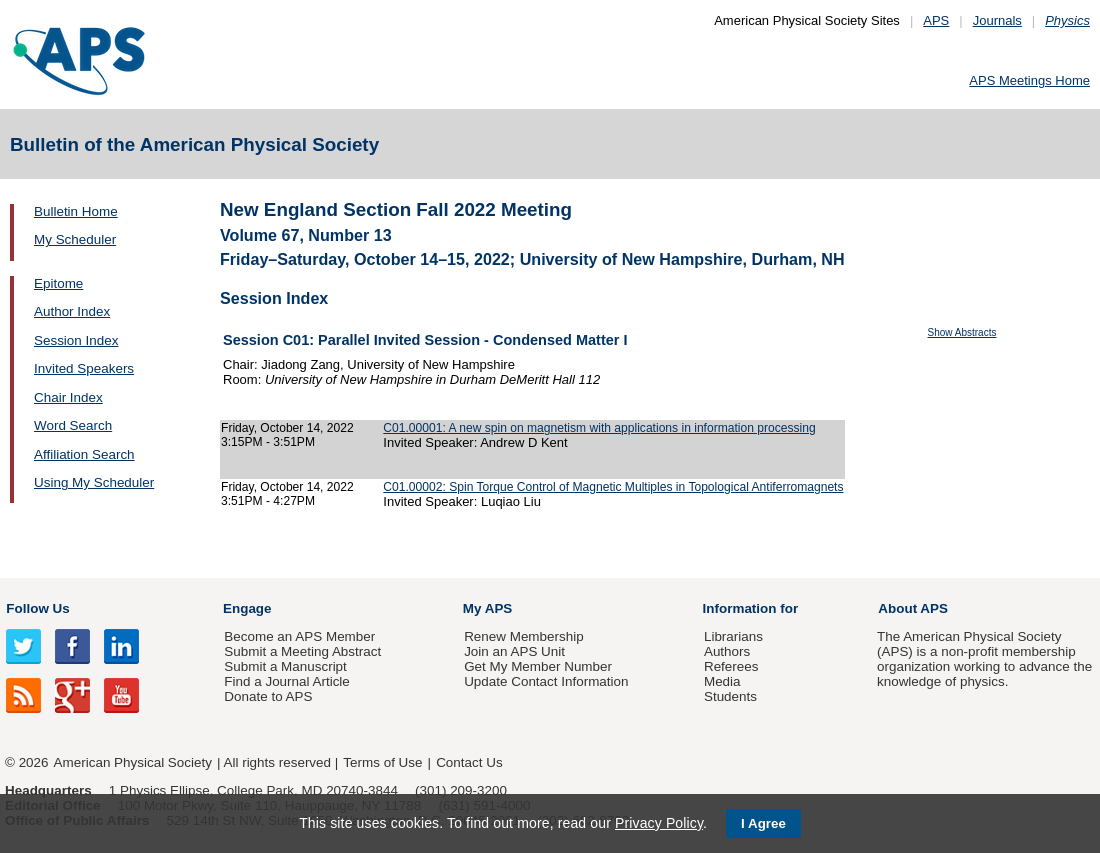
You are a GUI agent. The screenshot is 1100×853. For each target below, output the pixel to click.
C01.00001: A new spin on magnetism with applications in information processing (599, 428)
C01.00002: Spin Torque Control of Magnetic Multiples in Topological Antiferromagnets (613, 487)
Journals (997, 20)
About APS (913, 608)
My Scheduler (75, 239)
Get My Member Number (538, 666)
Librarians (733, 636)
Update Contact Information (546, 681)
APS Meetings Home (1029, 80)
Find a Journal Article (286, 681)
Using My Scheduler (94, 482)
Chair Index (68, 397)
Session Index (76, 340)
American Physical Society (133, 762)
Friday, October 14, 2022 (287, 428)
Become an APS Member (299, 636)
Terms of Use (382, 762)
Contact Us (469, 762)
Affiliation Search (84, 454)
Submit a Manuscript (285, 666)
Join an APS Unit (514, 651)
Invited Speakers (84, 368)
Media (722, 681)
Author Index (72, 311)
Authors (727, 651)
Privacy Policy (659, 823)
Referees (731, 666)
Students (730, 696)
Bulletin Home (76, 211)
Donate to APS (268, 696)
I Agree (763, 823)
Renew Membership (524, 636)
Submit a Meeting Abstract (302, 651)
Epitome (58, 283)
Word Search (73, 425)
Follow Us (37, 608)
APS (936, 20)
